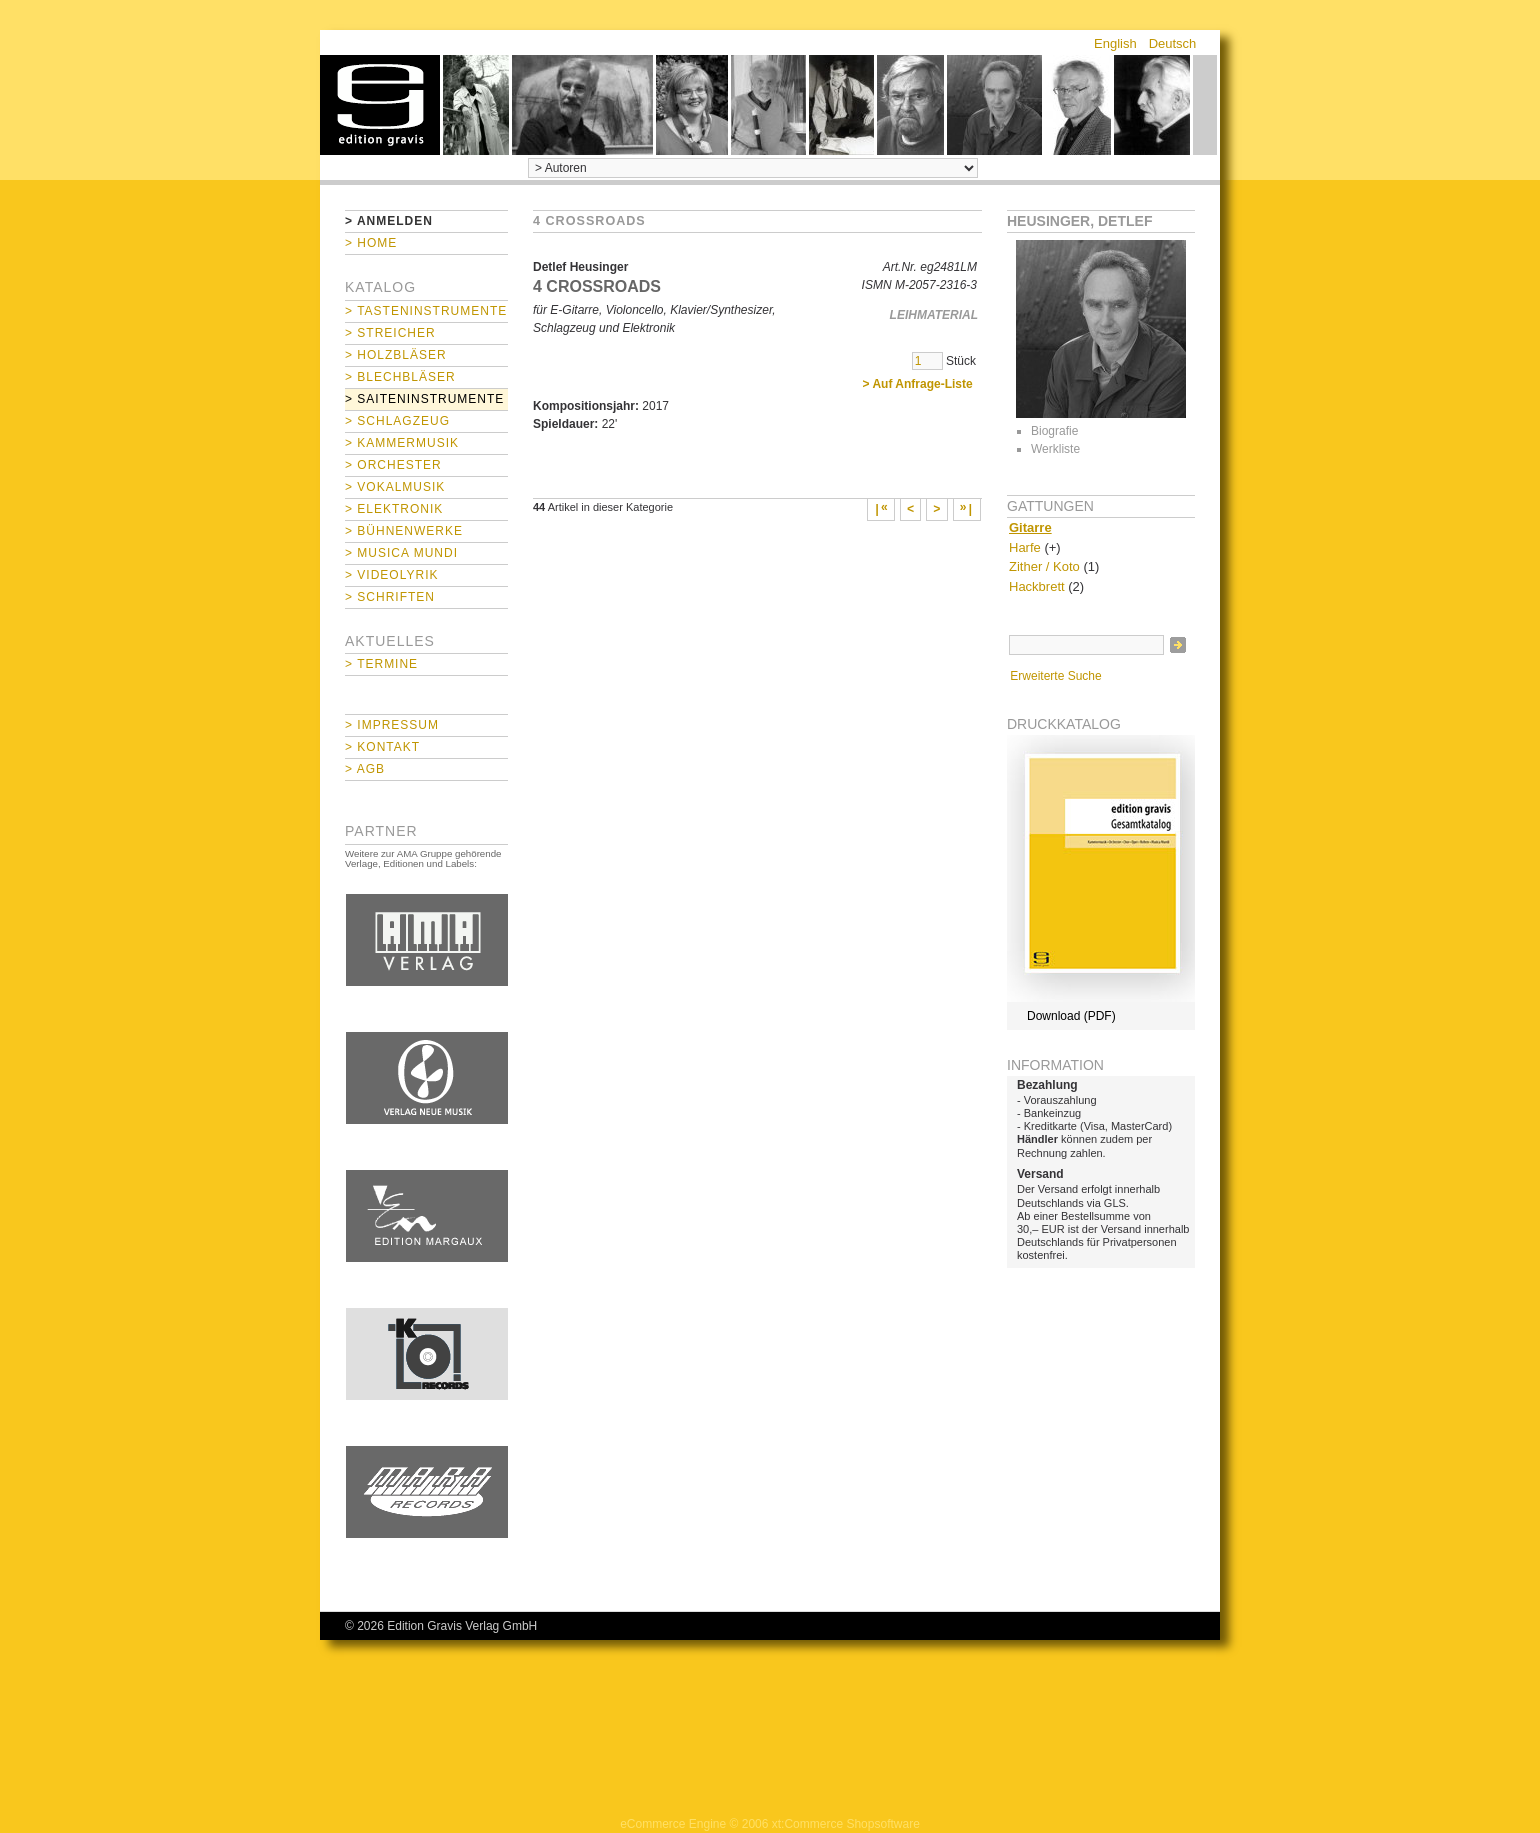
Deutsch (1173, 43)
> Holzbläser (396, 355)
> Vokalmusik (395, 487)
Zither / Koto (1044, 566)
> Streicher (390, 333)
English (1115, 43)
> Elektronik (394, 509)
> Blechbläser (400, 377)
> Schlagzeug (397, 421)
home (380, 105)
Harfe (1025, 547)
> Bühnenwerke (404, 531)
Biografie (1054, 431)
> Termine (381, 664)
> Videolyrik (391, 575)
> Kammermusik (402, 443)
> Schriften (390, 597)
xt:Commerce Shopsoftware (846, 1824)
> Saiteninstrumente (424, 399)
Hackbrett (1037, 586)
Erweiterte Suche (1055, 676)
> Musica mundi (401, 553)
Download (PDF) (1071, 1016)
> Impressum (392, 725)
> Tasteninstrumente (426, 311)
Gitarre (1030, 527)
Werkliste (1055, 449)
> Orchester (393, 465)
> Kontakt (382, 747)
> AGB (365, 769)
